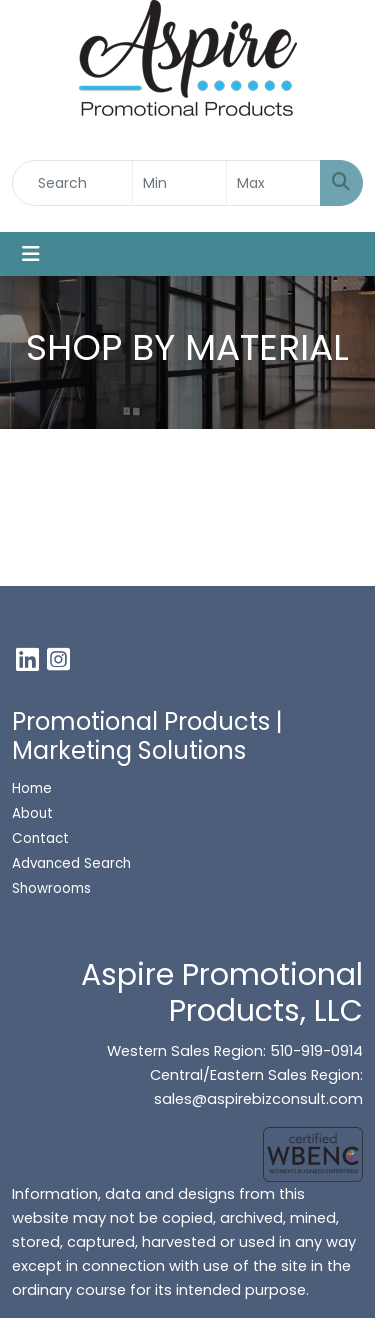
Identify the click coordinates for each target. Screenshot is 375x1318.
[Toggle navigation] (31, 254)
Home (32, 788)
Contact (40, 838)
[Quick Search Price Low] (179, 183)
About (32, 813)
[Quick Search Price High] (273, 183)
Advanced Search (71, 863)
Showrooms (53, 888)
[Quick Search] (72, 183)
